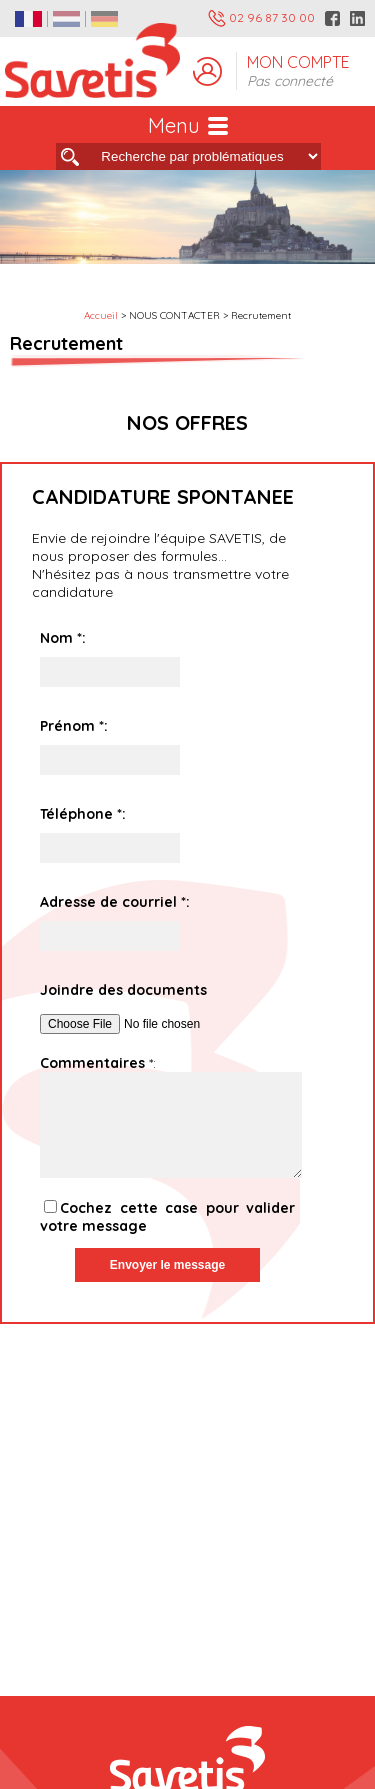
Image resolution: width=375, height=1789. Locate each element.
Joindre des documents (123, 990)
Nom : (63, 638)
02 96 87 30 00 (261, 18)
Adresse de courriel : (115, 902)
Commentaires (92, 1063)
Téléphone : (83, 814)
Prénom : (74, 726)
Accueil (101, 315)
